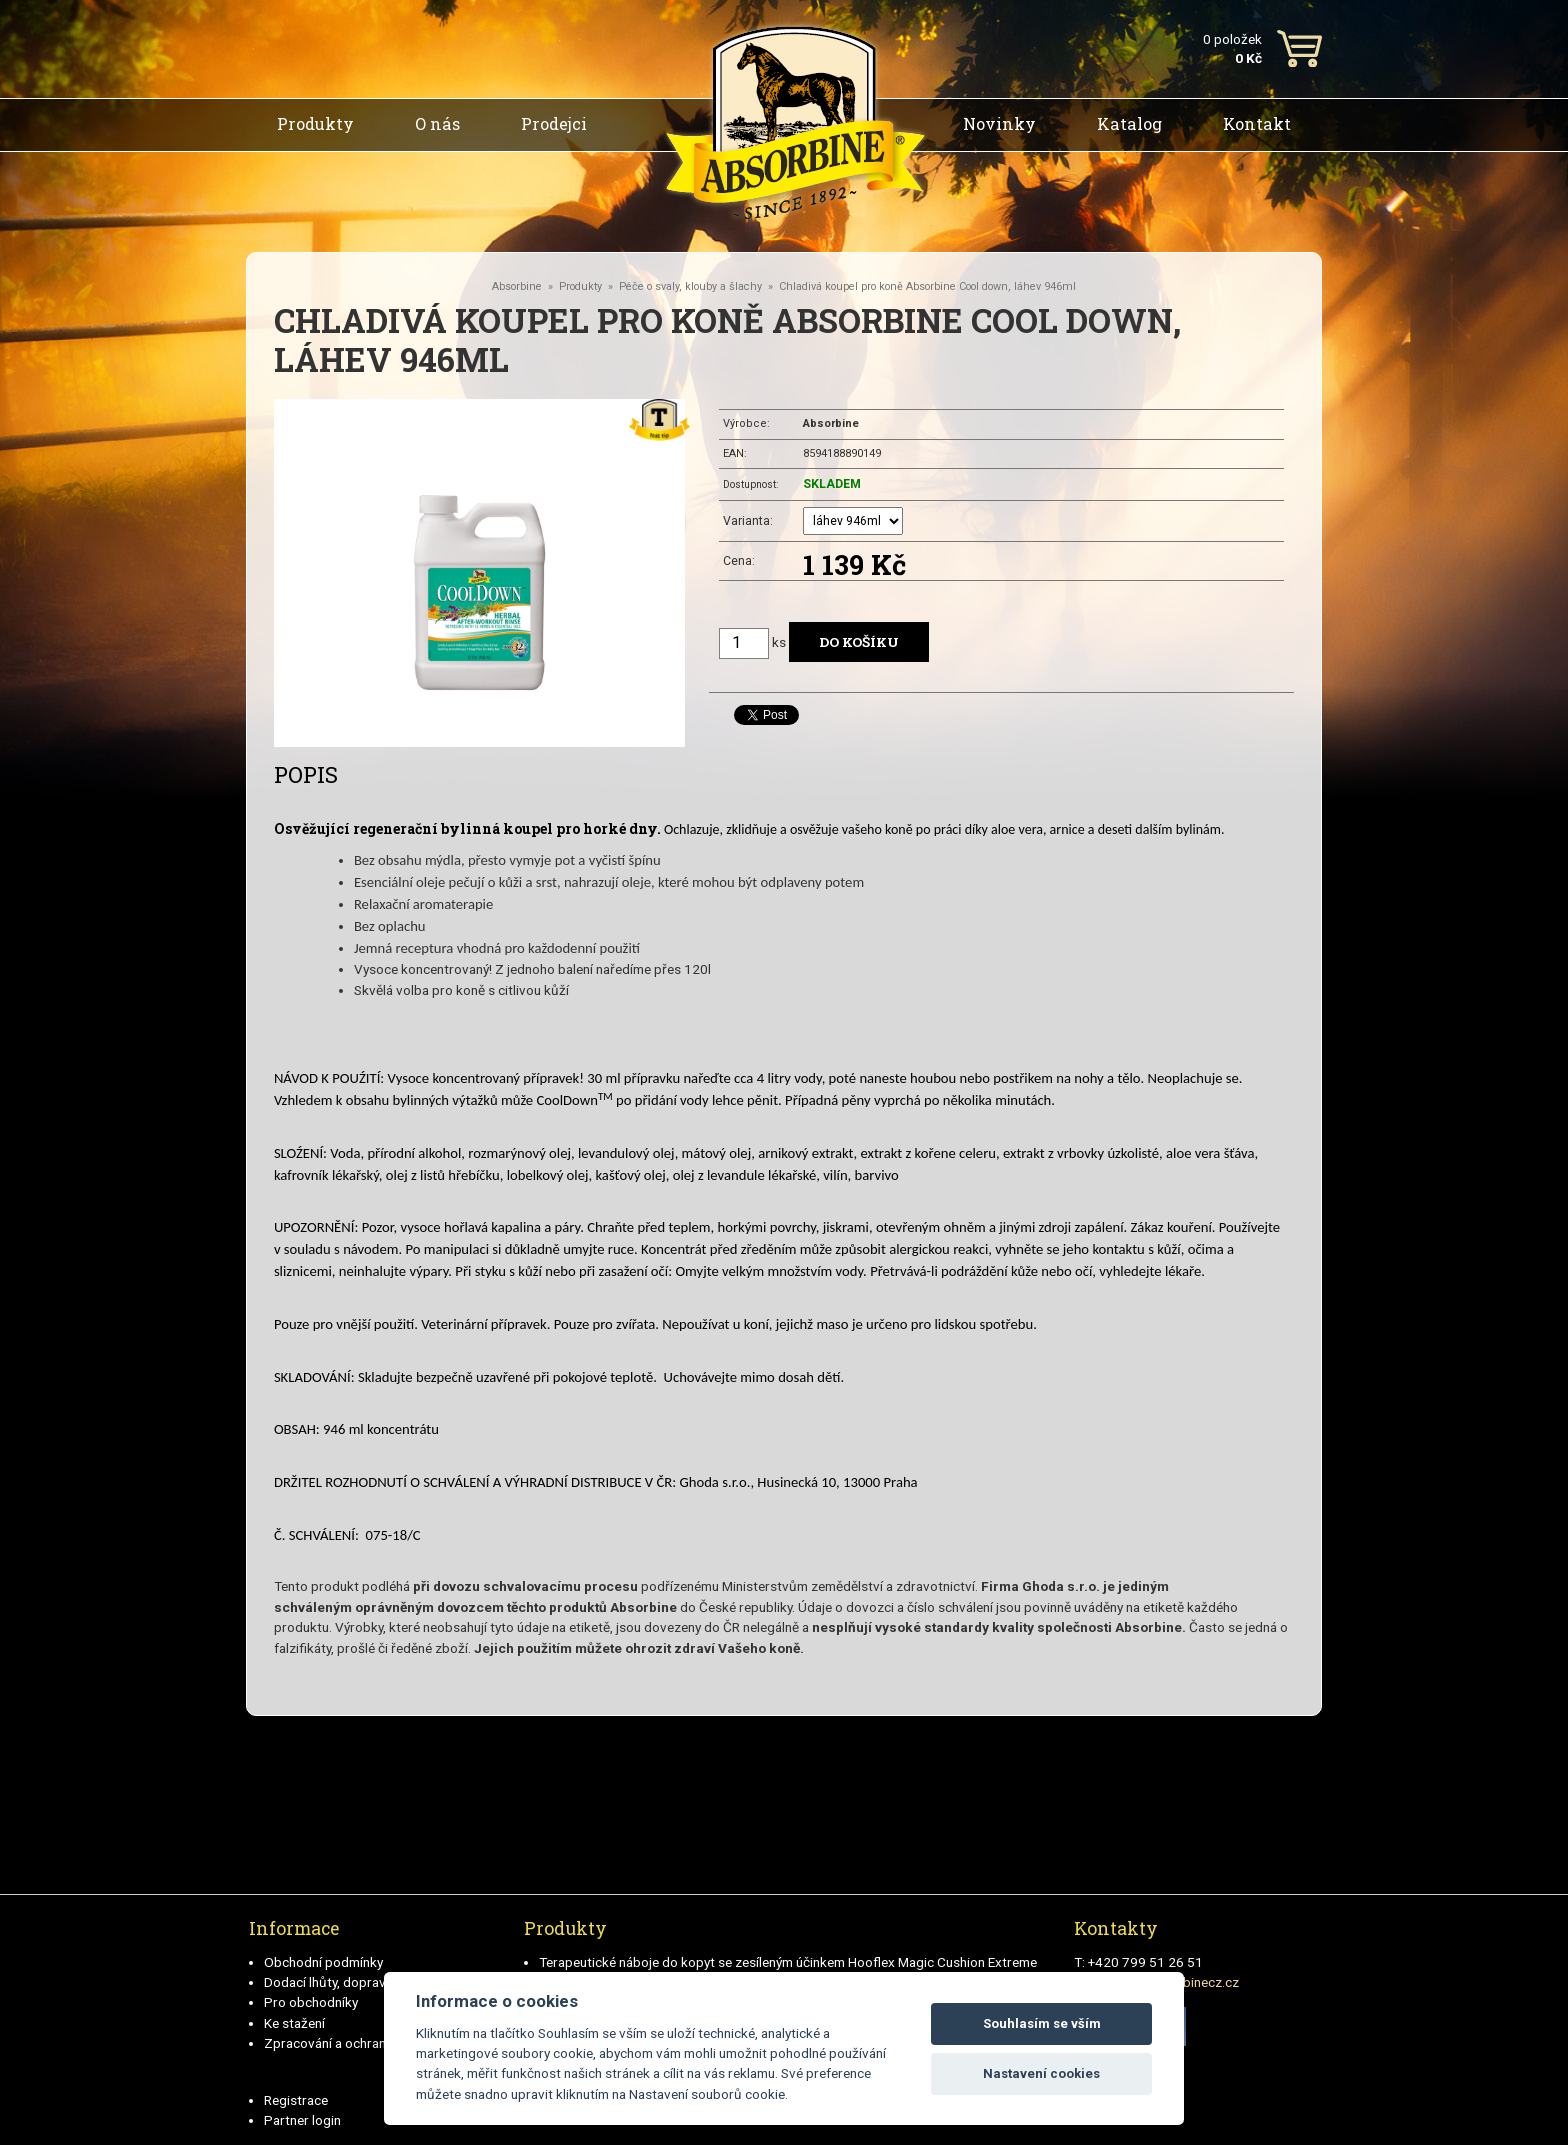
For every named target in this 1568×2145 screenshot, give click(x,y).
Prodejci (554, 123)
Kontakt (1257, 123)
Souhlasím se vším (1042, 2023)
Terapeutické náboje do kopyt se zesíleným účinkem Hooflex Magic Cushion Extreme (788, 1962)
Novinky (999, 123)
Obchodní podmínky (323, 1962)
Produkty (315, 123)
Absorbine (517, 286)
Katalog (1129, 123)
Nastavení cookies (1041, 2073)
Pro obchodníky (311, 2002)
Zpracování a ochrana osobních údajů (375, 2043)
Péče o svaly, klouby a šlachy (690, 286)
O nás (437, 123)
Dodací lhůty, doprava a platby (353, 1982)
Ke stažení (294, 2023)
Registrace (296, 2100)
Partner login (302, 2120)
